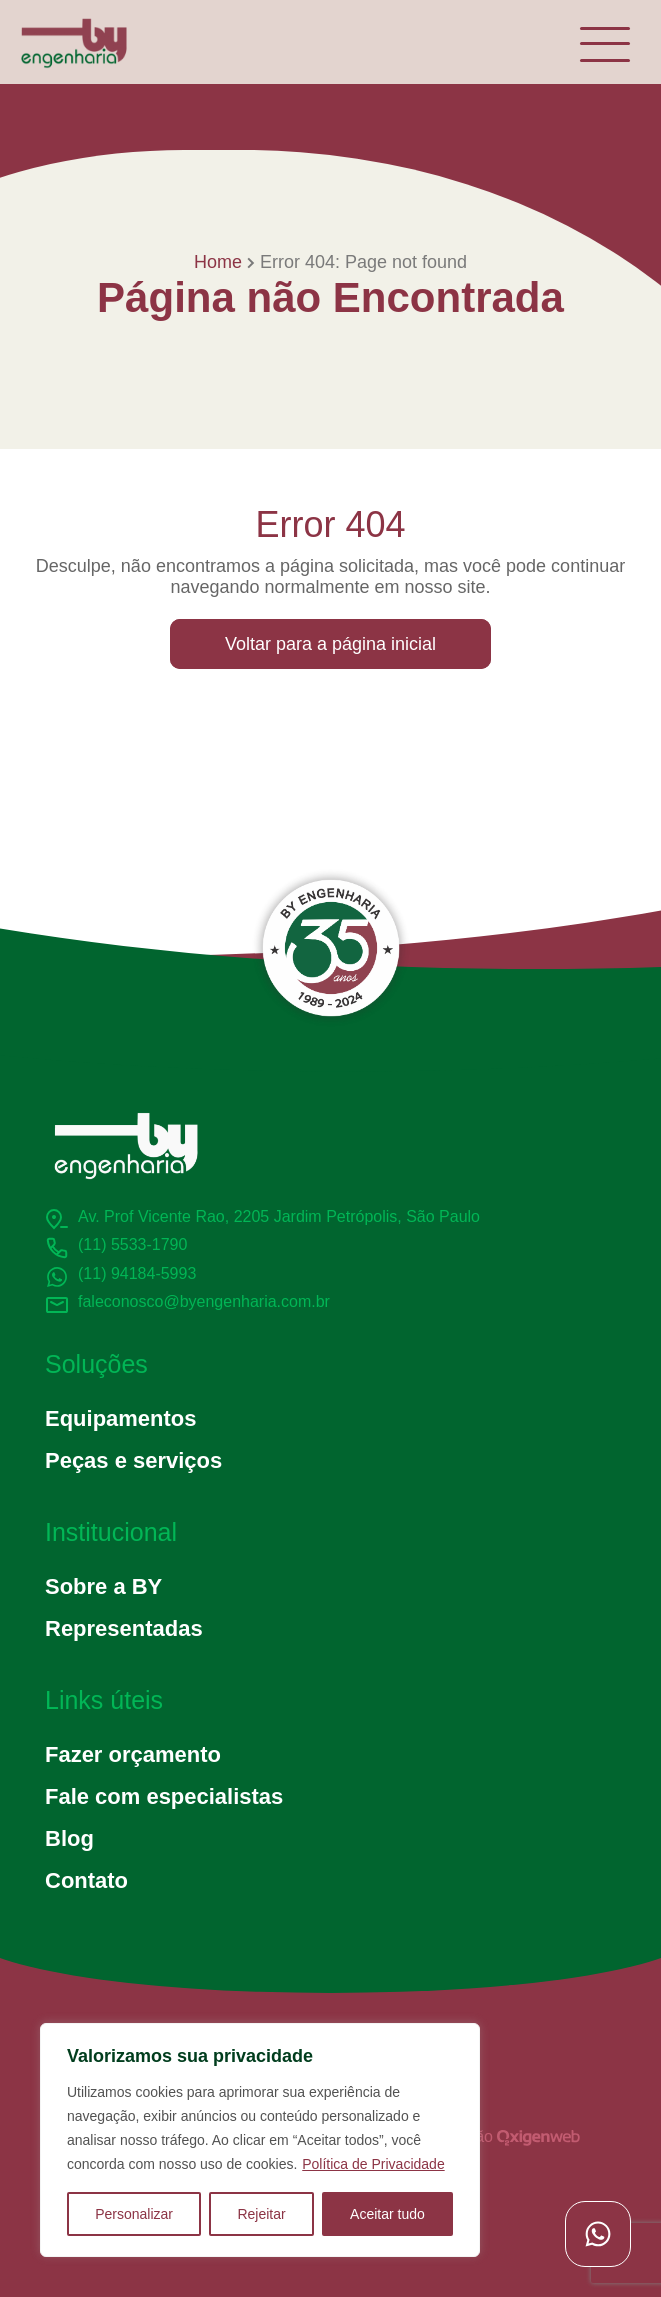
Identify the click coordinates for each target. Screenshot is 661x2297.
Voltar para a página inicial (330, 644)
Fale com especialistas (164, 1796)
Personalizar (134, 2214)
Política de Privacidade (373, 2164)
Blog (69, 1838)
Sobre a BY (103, 1586)
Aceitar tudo (387, 2214)
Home (218, 262)
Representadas (124, 1628)
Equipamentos (120, 1418)
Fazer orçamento (133, 1754)
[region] (260, 2140)
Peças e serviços (133, 1460)
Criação (509, 2136)
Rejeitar (261, 2214)
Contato (86, 1880)
